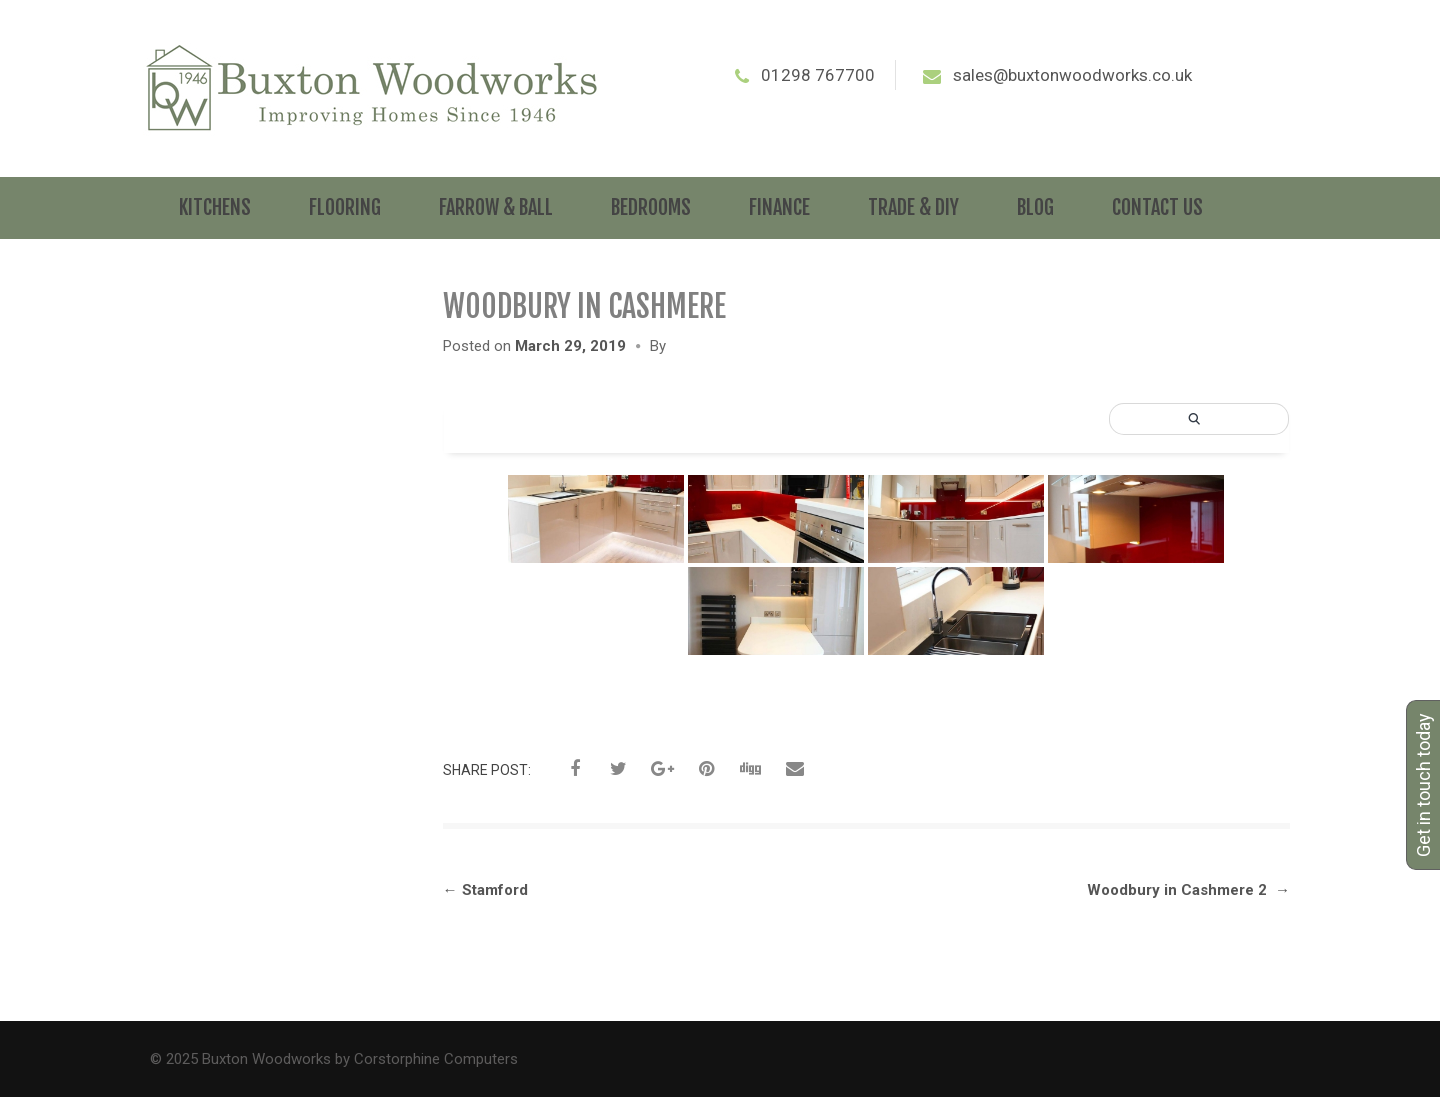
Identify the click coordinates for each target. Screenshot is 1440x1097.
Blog (1035, 207)
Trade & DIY (913, 207)
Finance (779, 207)
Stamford (485, 890)
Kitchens (215, 207)
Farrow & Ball (496, 207)
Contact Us (1157, 207)
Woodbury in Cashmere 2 (1188, 890)
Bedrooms (651, 207)
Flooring (345, 207)
